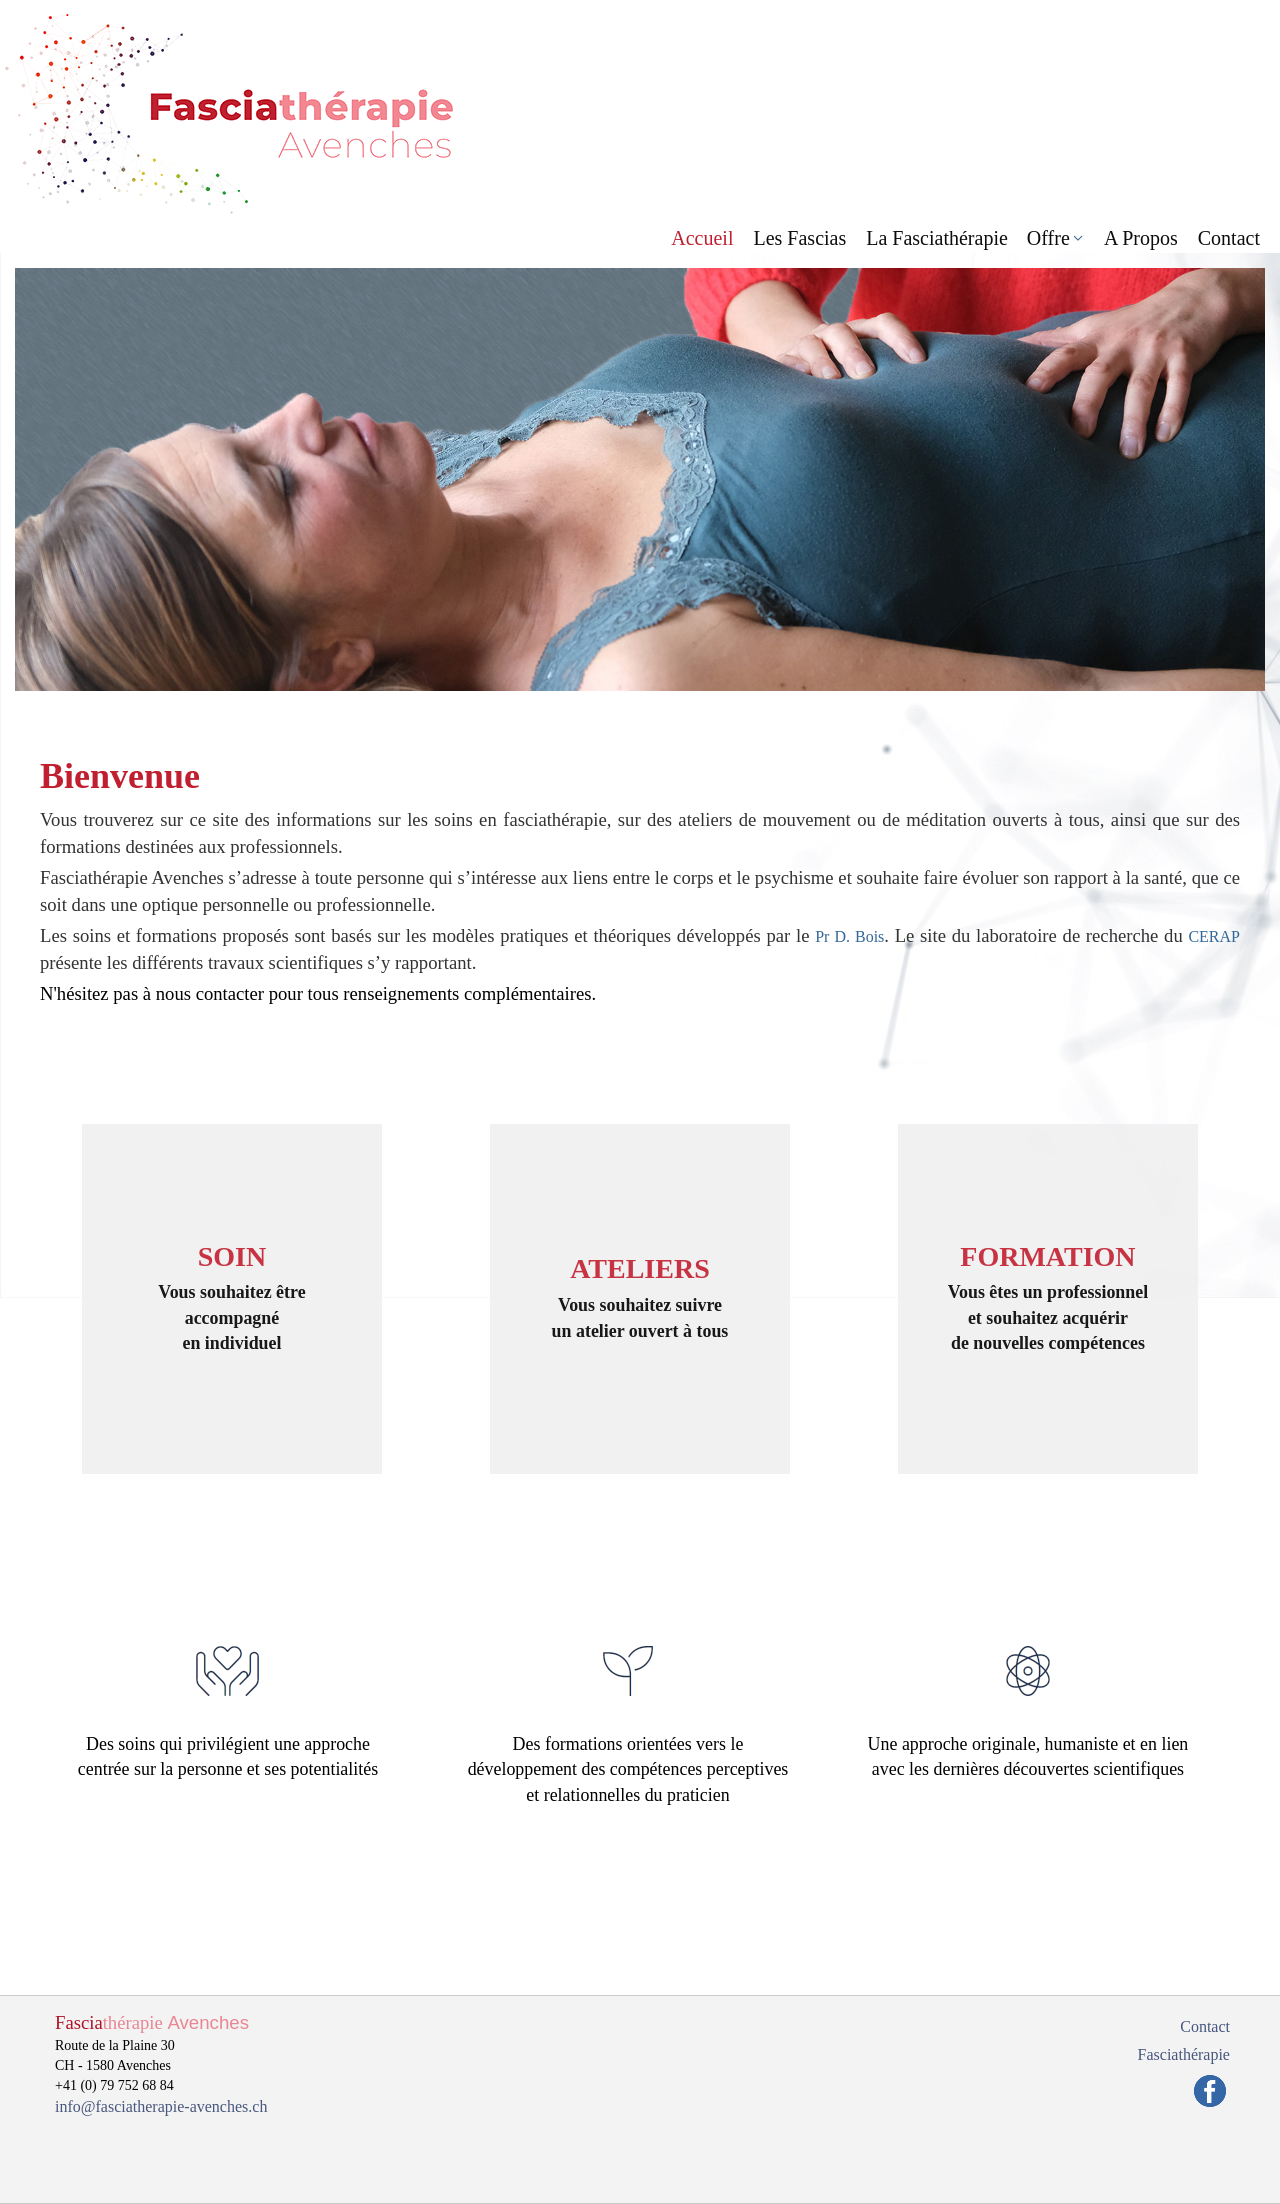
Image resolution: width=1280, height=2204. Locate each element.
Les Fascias (799, 238)
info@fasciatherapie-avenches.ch (161, 2106)
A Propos (1141, 238)
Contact (1229, 238)
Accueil (702, 238)
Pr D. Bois (849, 936)
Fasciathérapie (1184, 2054)
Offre (1048, 238)
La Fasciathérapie (937, 238)
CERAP (1214, 936)
